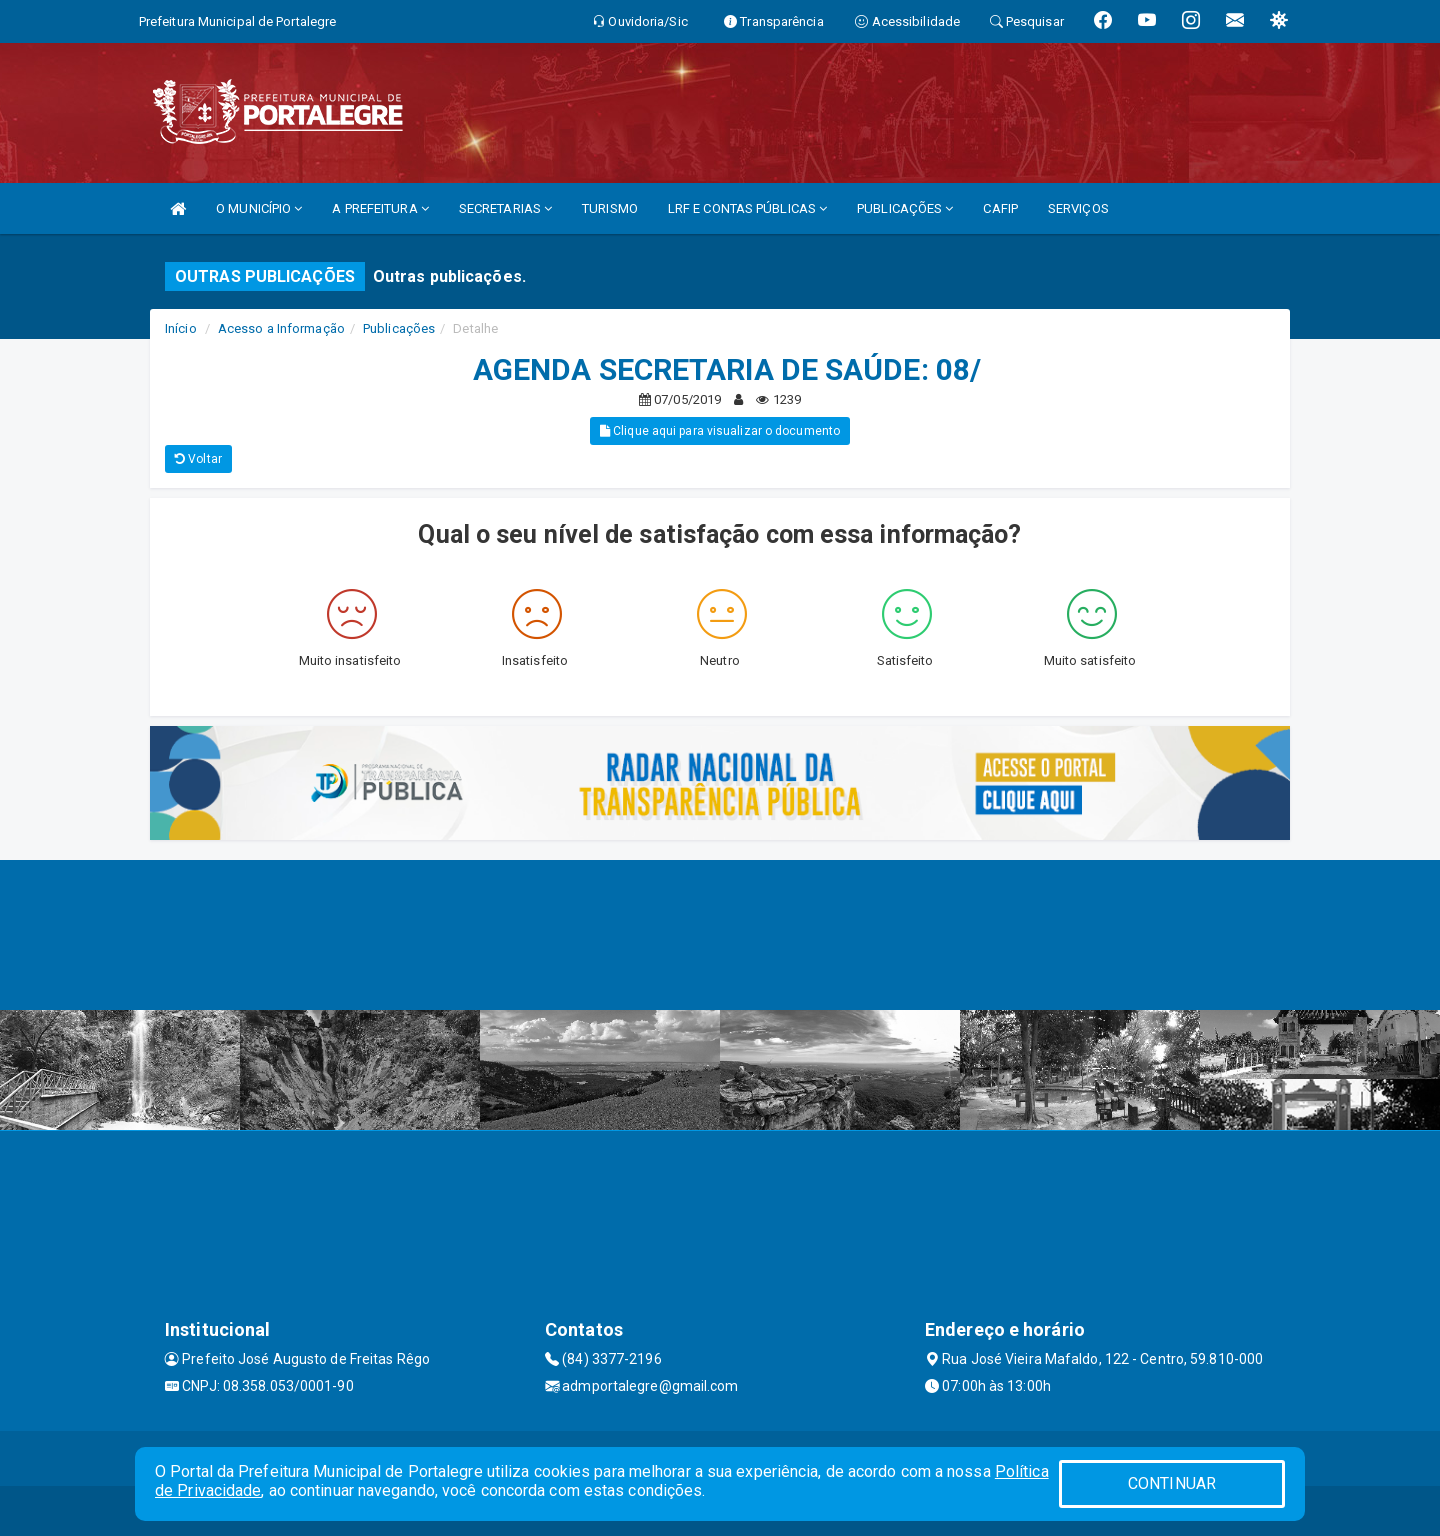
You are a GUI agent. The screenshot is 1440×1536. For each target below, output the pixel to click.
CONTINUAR (1172, 1483)
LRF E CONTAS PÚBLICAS (747, 208)
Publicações (399, 328)
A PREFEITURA (380, 208)
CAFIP (1000, 208)
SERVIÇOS (1078, 208)
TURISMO (610, 208)
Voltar (198, 459)
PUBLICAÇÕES (905, 208)
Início (181, 328)
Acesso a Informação (281, 328)
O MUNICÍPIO (259, 208)
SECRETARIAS (505, 208)
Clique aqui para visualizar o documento (720, 431)
